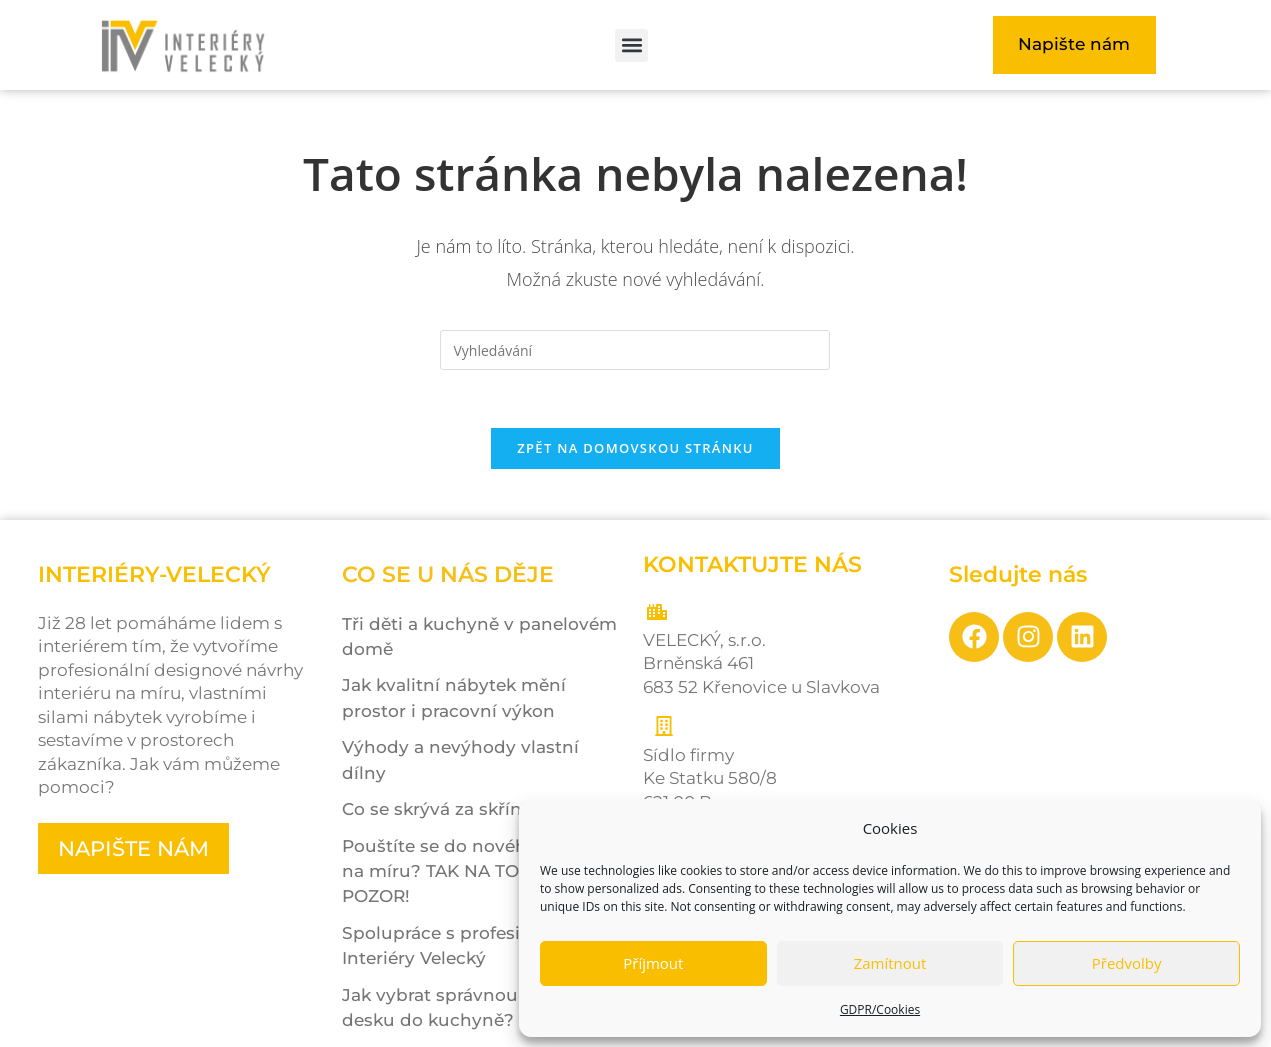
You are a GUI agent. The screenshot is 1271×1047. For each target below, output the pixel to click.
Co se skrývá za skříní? (439, 812)
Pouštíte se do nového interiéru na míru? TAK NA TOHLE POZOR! (480, 874)
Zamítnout (890, 963)
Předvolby (1127, 963)
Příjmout (653, 963)
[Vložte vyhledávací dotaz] (635, 350)
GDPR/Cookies (880, 1009)
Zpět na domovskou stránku (635, 451)
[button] (631, 45)
